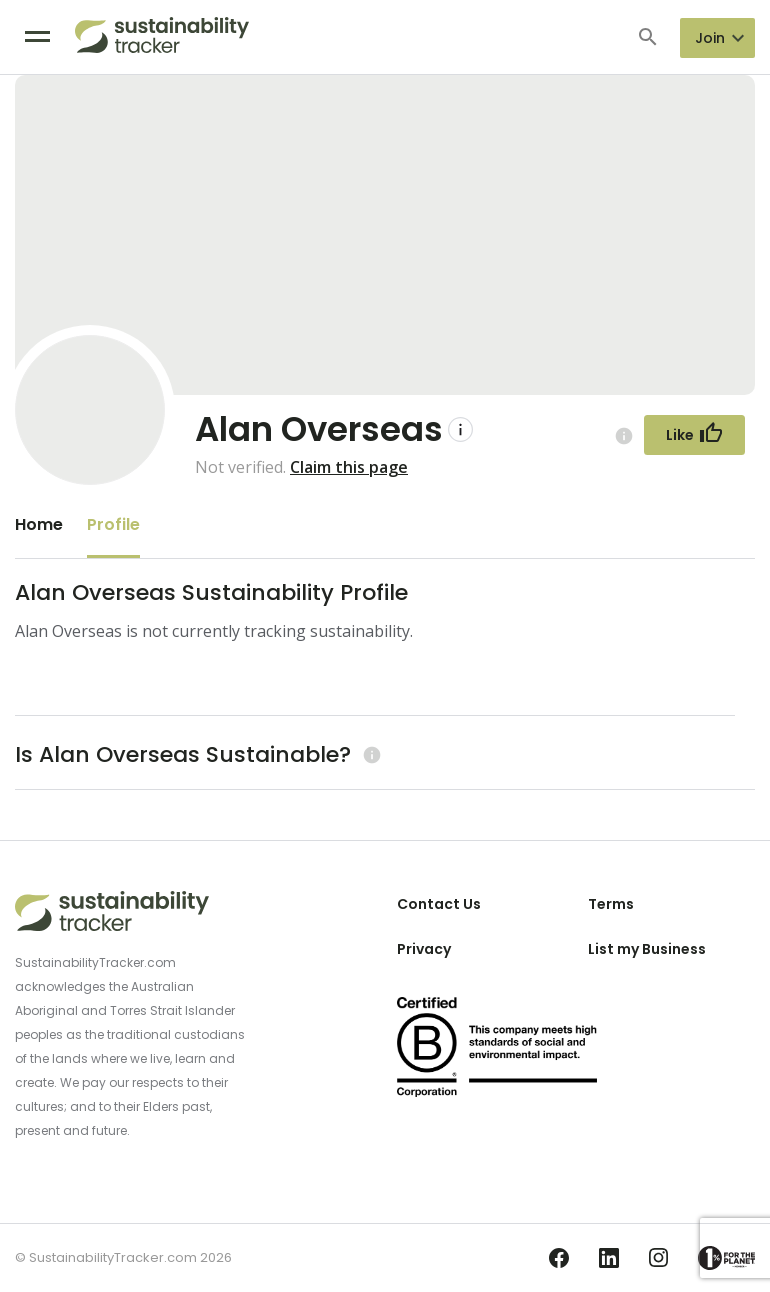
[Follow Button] (694, 435)
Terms (611, 904)
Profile (113, 524)
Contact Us (439, 904)
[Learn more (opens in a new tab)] (369, 754)
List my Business (647, 949)
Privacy (424, 949)
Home (39, 524)
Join (710, 38)
